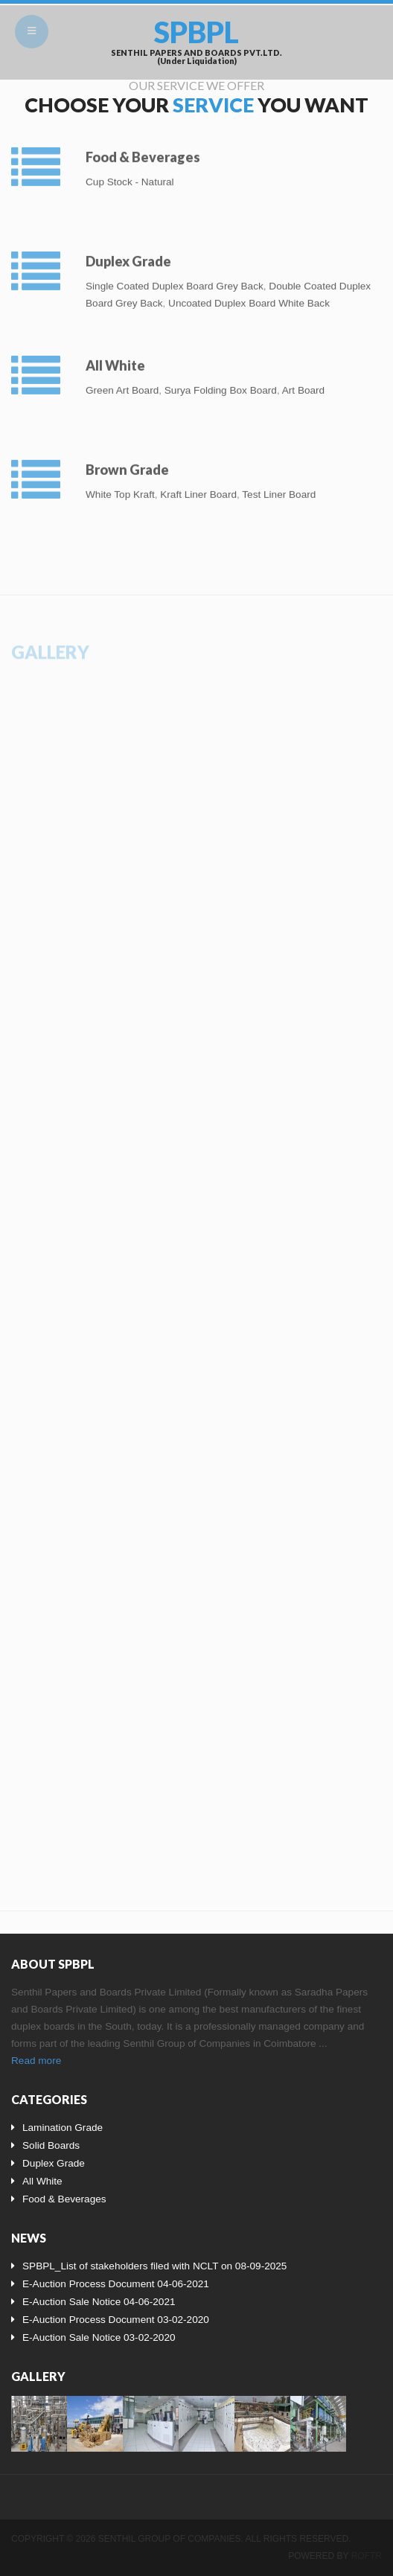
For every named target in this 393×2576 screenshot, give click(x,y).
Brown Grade (127, 464)
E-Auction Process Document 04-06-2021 (115, 2283)
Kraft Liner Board (198, 488)
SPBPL (196, 32)
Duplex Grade (128, 255)
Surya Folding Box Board (220, 384)
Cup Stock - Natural (130, 176)
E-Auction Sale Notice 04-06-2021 (99, 2301)
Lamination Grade (62, 2127)
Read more (36, 2060)
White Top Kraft (120, 488)
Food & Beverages (143, 151)
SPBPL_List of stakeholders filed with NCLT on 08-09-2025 (154, 2266)
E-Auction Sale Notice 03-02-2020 (99, 2337)
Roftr (366, 2556)
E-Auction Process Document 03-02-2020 (115, 2319)
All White (115, 359)
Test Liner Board (279, 488)
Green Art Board (122, 384)
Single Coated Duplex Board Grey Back (174, 280)
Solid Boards (51, 2145)
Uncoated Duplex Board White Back (249, 297)
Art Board (303, 384)
